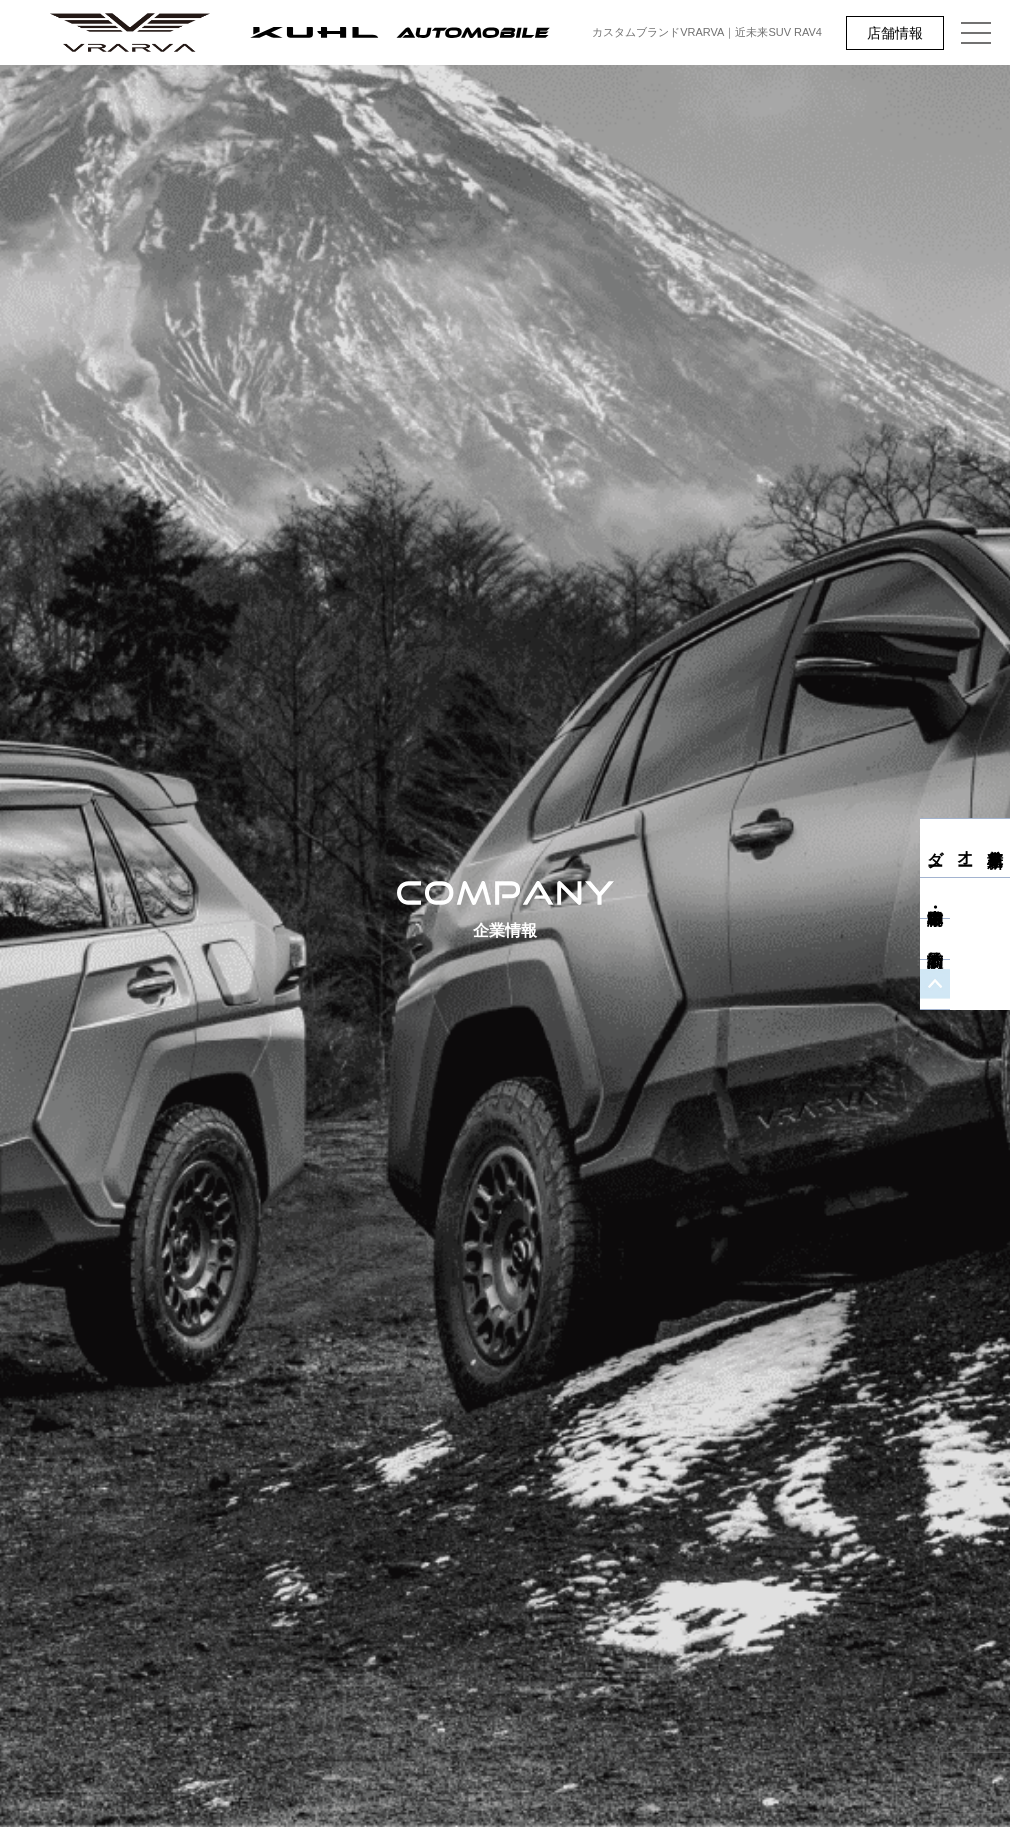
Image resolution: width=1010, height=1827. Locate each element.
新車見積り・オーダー (995, 848)
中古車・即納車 (995, 916)
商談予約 (995, 957)
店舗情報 (895, 33)
